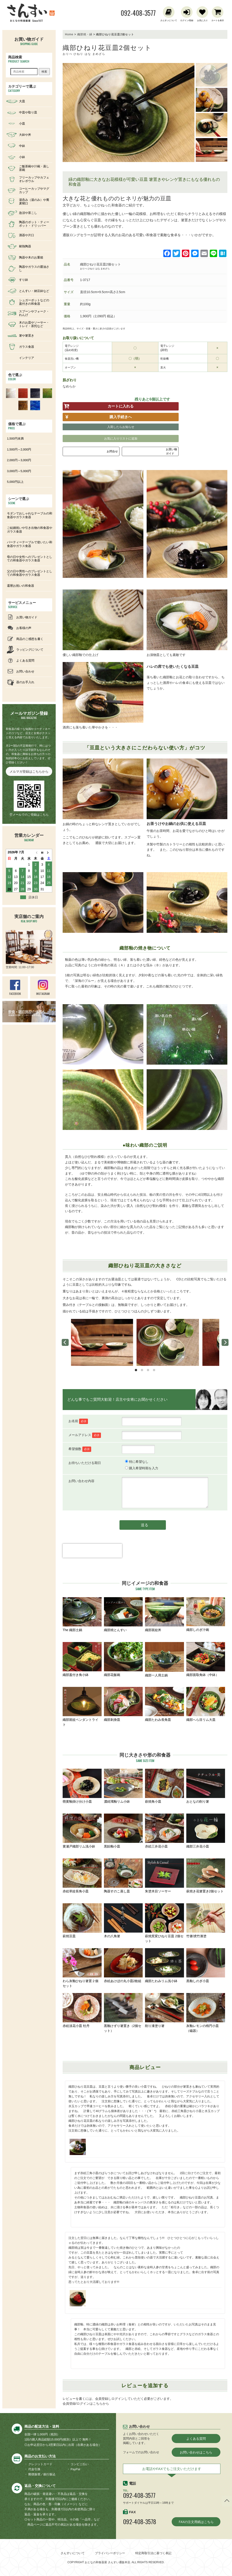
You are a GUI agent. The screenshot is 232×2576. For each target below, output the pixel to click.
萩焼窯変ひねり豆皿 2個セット (164, 1923)
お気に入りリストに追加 (120, 438)
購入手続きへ (121, 417)
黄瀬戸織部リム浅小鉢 (82, 1831)
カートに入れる (121, 406)
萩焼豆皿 (82, 1920)
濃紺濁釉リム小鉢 (123, 1786)
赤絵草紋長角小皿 (82, 1875)
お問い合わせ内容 (81, 1481)
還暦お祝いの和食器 (20, 585)
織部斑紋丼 (164, 1614)
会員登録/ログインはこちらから (86, 2403)
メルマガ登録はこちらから (29, 771)
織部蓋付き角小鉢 (82, 1659)
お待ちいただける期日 (84, 1463)
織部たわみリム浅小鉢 (164, 1965)
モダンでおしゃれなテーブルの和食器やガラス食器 (29, 515)
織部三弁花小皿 (205, 1831)
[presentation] (92, 1558)
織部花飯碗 (123, 1659)
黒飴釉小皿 (123, 1831)
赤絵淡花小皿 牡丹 (82, 2010)
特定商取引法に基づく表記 (153, 2553)
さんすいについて (73, 2553)
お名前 (78, 1421)
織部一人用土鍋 (164, 1659)
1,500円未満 (15, 438)
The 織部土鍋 (82, 1614)
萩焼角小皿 (164, 1786)
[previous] (65, 1342)
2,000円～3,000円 (19, 460)
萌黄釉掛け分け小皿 (82, 1786)
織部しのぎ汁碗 (205, 1614)
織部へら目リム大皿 (205, 1704)
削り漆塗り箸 (164, 2010)
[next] (225, 1342)
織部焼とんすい (123, 1614)
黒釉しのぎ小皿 (205, 1965)
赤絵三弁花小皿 (164, 1831)
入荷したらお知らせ (120, 427)
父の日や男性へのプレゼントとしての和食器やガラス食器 (29, 573)
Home (69, 34)
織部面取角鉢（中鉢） (205, 1659)
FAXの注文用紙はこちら (196, 2522)
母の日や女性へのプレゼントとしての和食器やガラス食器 (29, 558)
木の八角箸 (123, 1920)
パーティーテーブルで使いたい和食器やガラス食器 (29, 544)
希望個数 (79, 1449)
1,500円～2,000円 (19, 449)
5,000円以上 (15, 481)
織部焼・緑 (84, 34)
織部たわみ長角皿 (164, 1704)
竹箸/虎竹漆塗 (205, 1920)
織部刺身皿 (123, 1704)
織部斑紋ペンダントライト (82, 1706)
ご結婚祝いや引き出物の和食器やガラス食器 (29, 529)
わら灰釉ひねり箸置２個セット (82, 1968)
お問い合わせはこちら (196, 2452)
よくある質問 (196, 2438)
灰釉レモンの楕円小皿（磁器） (205, 2013)
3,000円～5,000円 (19, 471)
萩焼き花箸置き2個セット (205, 1875)
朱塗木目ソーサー (164, 1875)
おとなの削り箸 (205, 1786)
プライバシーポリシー (110, 2553)
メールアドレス (84, 1435)
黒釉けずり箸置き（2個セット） (123, 2013)
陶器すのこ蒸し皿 (123, 1875)
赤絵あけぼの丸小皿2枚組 (123, 1965)
